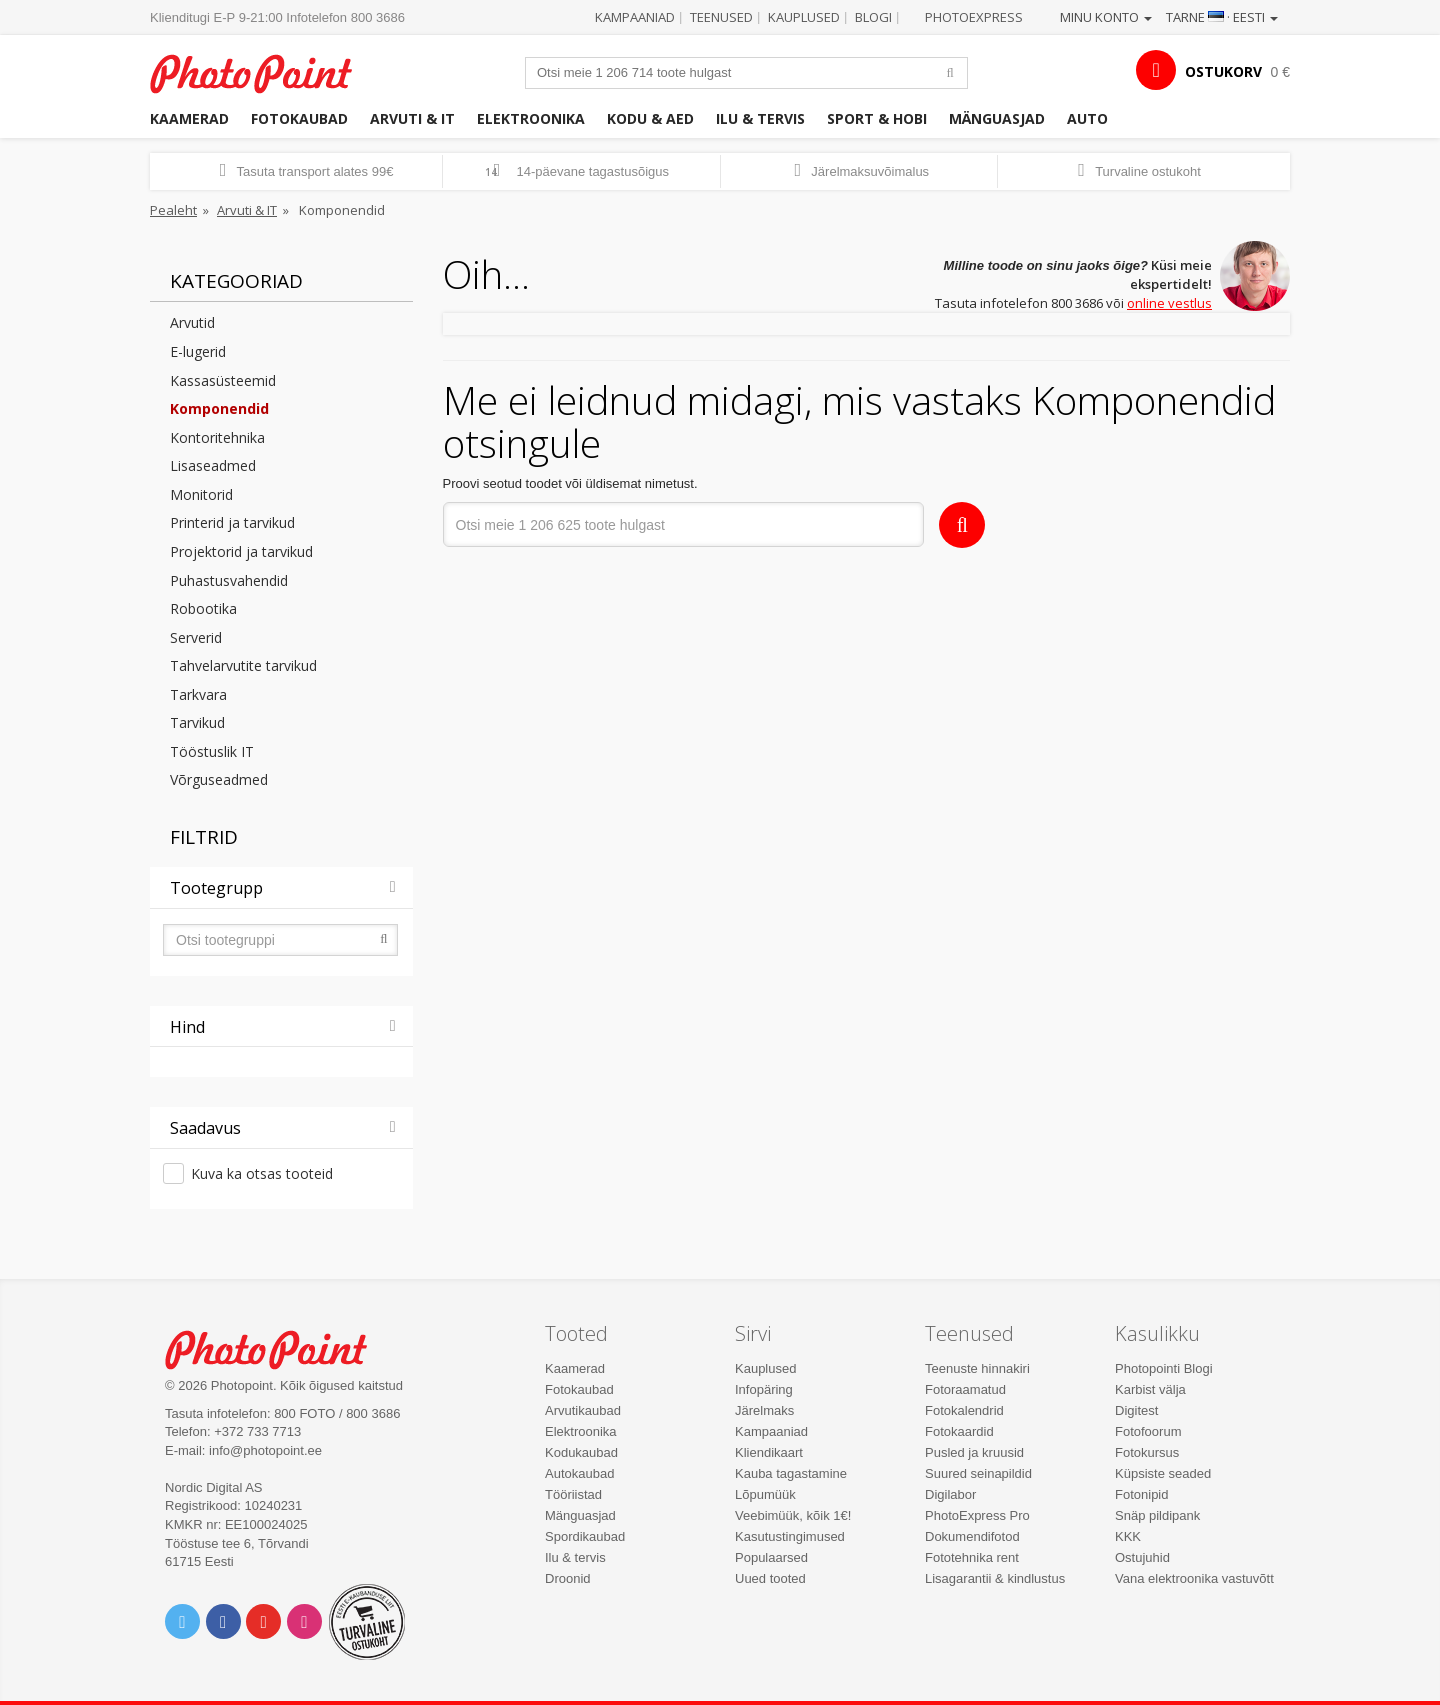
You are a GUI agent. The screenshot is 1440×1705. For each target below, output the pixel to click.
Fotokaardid (959, 1431)
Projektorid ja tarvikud (241, 551)
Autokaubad (579, 1473)
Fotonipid (1141, 1494)
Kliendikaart (769, 1452)
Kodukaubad (581, 1452)
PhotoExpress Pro (977, 1515)
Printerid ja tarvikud (232, 522)
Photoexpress (974, 17)
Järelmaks (764, 1410)
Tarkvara (198, 694)
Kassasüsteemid (223, 380)
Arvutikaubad (583, 1410)
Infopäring (764, 1389)
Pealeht (173, 210)
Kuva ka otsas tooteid (262, 1173)
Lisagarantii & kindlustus (995, 1578)
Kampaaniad (635, 17)
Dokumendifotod (972, 1536)
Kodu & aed (650, 118)
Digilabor (950, 1494)
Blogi (873, 17)
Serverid (196, 637)
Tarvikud (197, 722)
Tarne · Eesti (1222, 17)
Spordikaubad (585, 1536)
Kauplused (804, 17)
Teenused (721, 17)
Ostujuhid (1142, 1557)
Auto (1087, 118)
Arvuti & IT (412, 118)
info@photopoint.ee (265, 1450)
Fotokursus (1147, 1452)
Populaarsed (771, 1557)
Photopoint (263, 71)
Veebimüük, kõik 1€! (793, 1515)
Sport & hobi (877, 118)
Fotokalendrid (964, 1410)
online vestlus (1169, 303)
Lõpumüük (765, 1494)
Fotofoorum (1148, 1431)
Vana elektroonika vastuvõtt (1194, 1578)
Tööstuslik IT (212, 751)
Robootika (203, 608)
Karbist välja (1150, 1389)
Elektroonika (531, 118)
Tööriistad (573, 1494)
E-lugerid (198, 351)
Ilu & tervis (760, 118)
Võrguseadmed (219, 779)
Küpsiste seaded (1163, 1473)
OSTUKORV (1223, 71)
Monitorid (201, 494)
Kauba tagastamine (791, 1473)
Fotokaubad (299, 118)
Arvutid (192, 322)
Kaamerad (189, 118)
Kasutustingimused (790, 1536)
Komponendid (219, 408)
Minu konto (1106, 17)
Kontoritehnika (217, 437)
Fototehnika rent (972, 1557)
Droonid (568, 1578)
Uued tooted (770, 1578)
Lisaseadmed (213, 465)
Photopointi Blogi (1164, 1368)
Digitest (1136, 1410)
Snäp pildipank (1157, 1515)
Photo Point (278, 1347)
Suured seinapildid (978, 1473)
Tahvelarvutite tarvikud (243, 665)
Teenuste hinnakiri (977, 1368)
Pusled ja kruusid (974, 1452)
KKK (1128, 1536)
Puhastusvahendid (229, 580)
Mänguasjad (997, 118)
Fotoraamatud (965, 1389)
